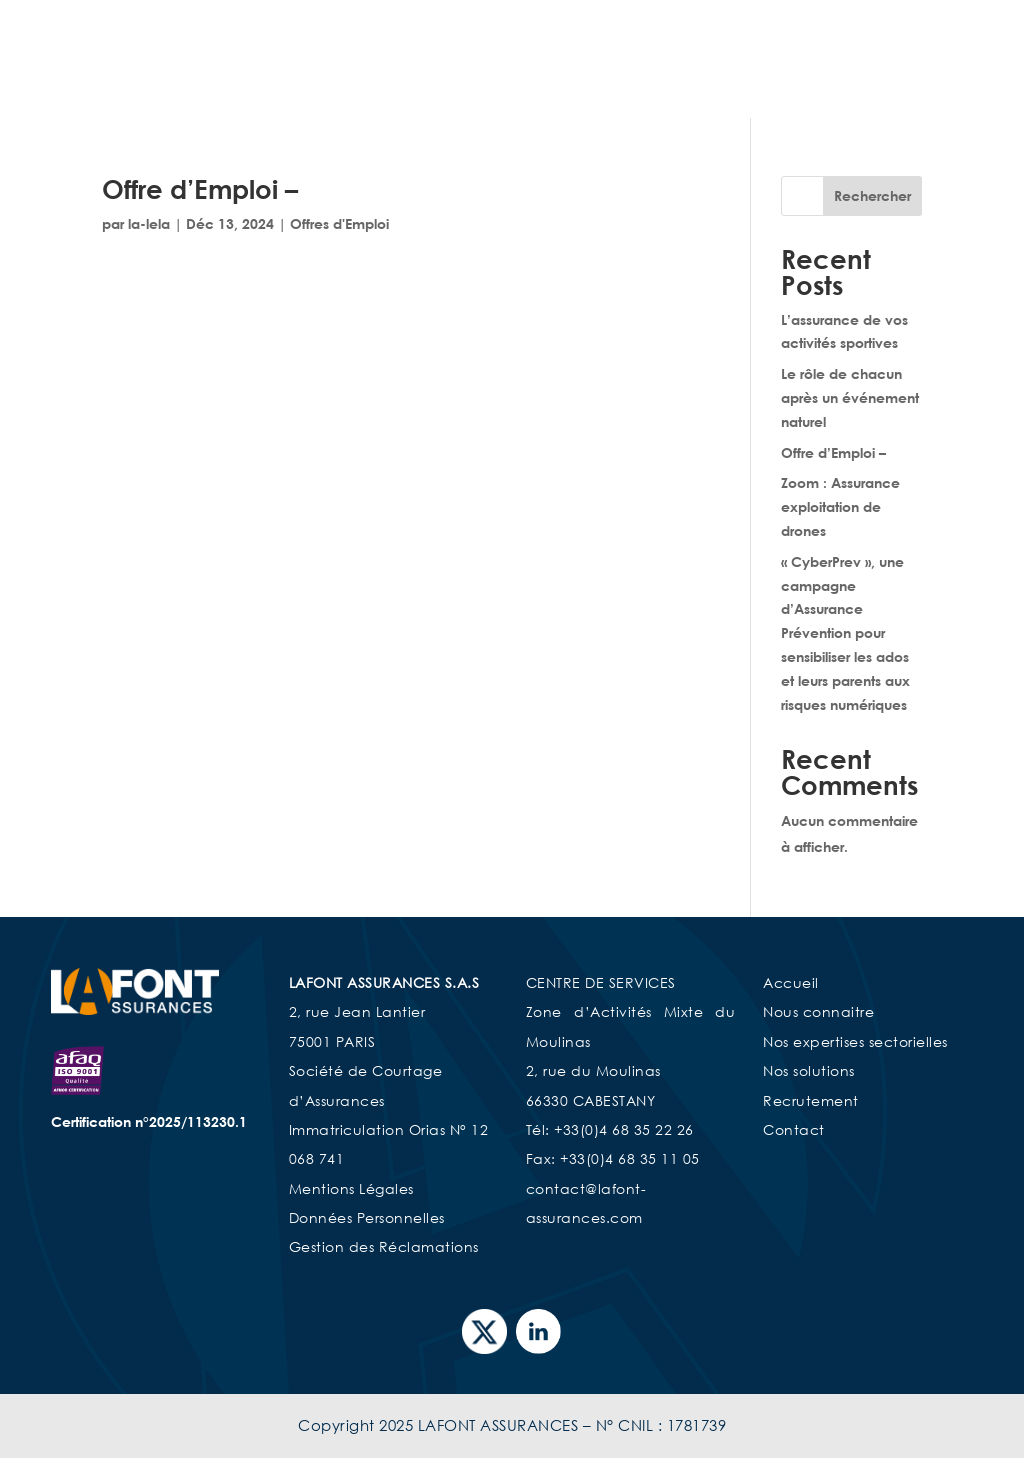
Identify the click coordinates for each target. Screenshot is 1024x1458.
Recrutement (679, 82)
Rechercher (872, 195)
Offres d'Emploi (339, 223)
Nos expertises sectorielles (807, 52)
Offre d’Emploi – (200, 189)
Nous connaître (633, 52)
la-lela (149, 223)
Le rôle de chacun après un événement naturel (850, 397)
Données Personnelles (367, 1217)
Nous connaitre (818, 1011)
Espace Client (875, 82)
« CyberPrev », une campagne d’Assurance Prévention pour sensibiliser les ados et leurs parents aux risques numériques (845, 633)
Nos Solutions (543, 82)
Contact (775, 82)
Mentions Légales (351, 1188)
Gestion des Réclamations (384, 1246)
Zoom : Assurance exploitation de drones (840, 506)
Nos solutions (809, 1070)
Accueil (526, 52)
